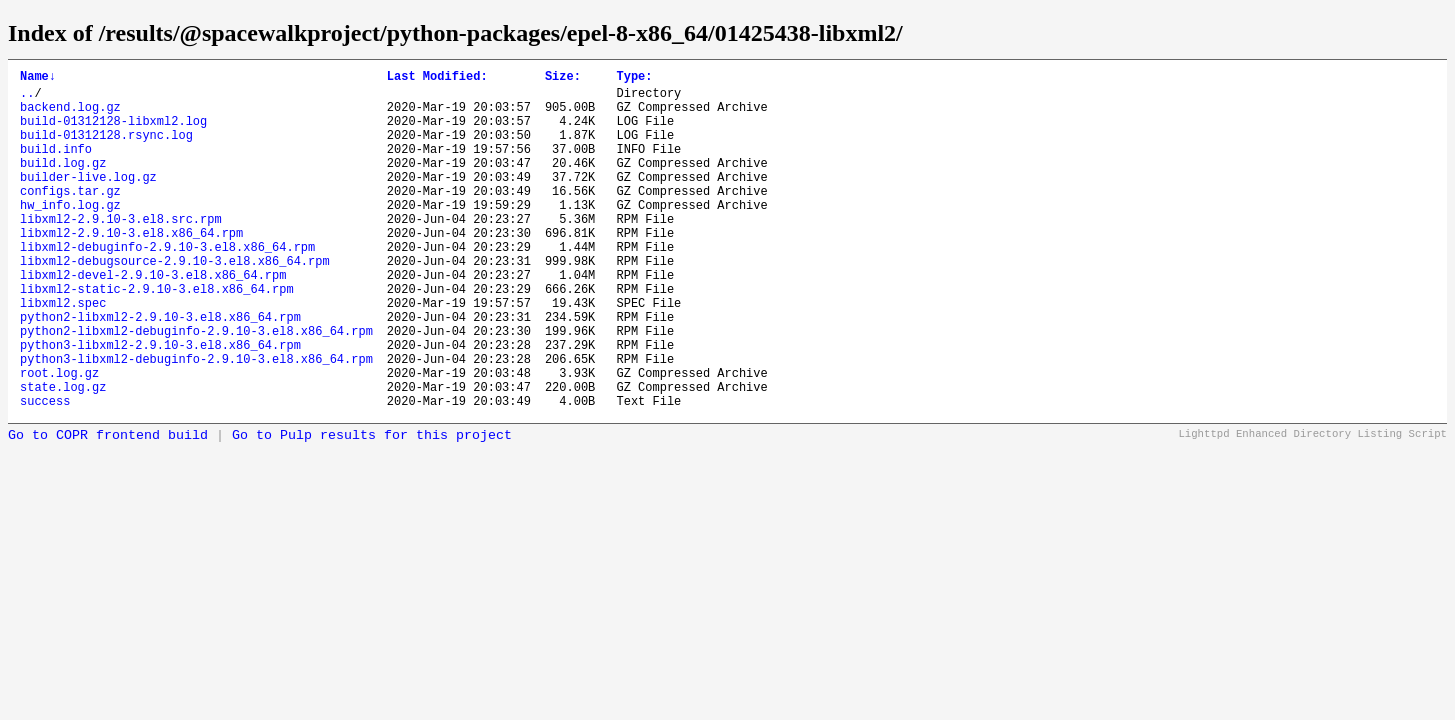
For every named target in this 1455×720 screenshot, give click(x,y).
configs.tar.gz (70, 217)
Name (38, 78)
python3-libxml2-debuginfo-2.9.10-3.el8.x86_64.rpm (196, 421)
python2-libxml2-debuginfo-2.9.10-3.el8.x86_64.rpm (196, 387)
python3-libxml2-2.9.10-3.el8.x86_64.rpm (160, 404)
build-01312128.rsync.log (106, 149)
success (45, 472)
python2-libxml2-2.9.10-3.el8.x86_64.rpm (160, 370)
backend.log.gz (70, 115)
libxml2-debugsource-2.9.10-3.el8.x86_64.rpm (175, 302)
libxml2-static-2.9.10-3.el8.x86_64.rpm (157, 336)
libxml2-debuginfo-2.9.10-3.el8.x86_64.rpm (167, 285)
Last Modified (437, 78)
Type (634, 78)
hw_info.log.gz (70, 234)
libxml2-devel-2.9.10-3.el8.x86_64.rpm (153, 319)
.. (27, 98)
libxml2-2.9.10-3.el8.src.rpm (121, 251)
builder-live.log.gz (88, 200)
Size (563, 78)
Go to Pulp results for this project (372, 507)
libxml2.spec (63, 353)
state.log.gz (63, 455)
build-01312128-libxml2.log (113, 132)
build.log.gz (63, 183)
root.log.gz (59, 438)
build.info (56, 166)
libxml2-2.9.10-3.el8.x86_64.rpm (131, 268)
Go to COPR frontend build (108, 507)
